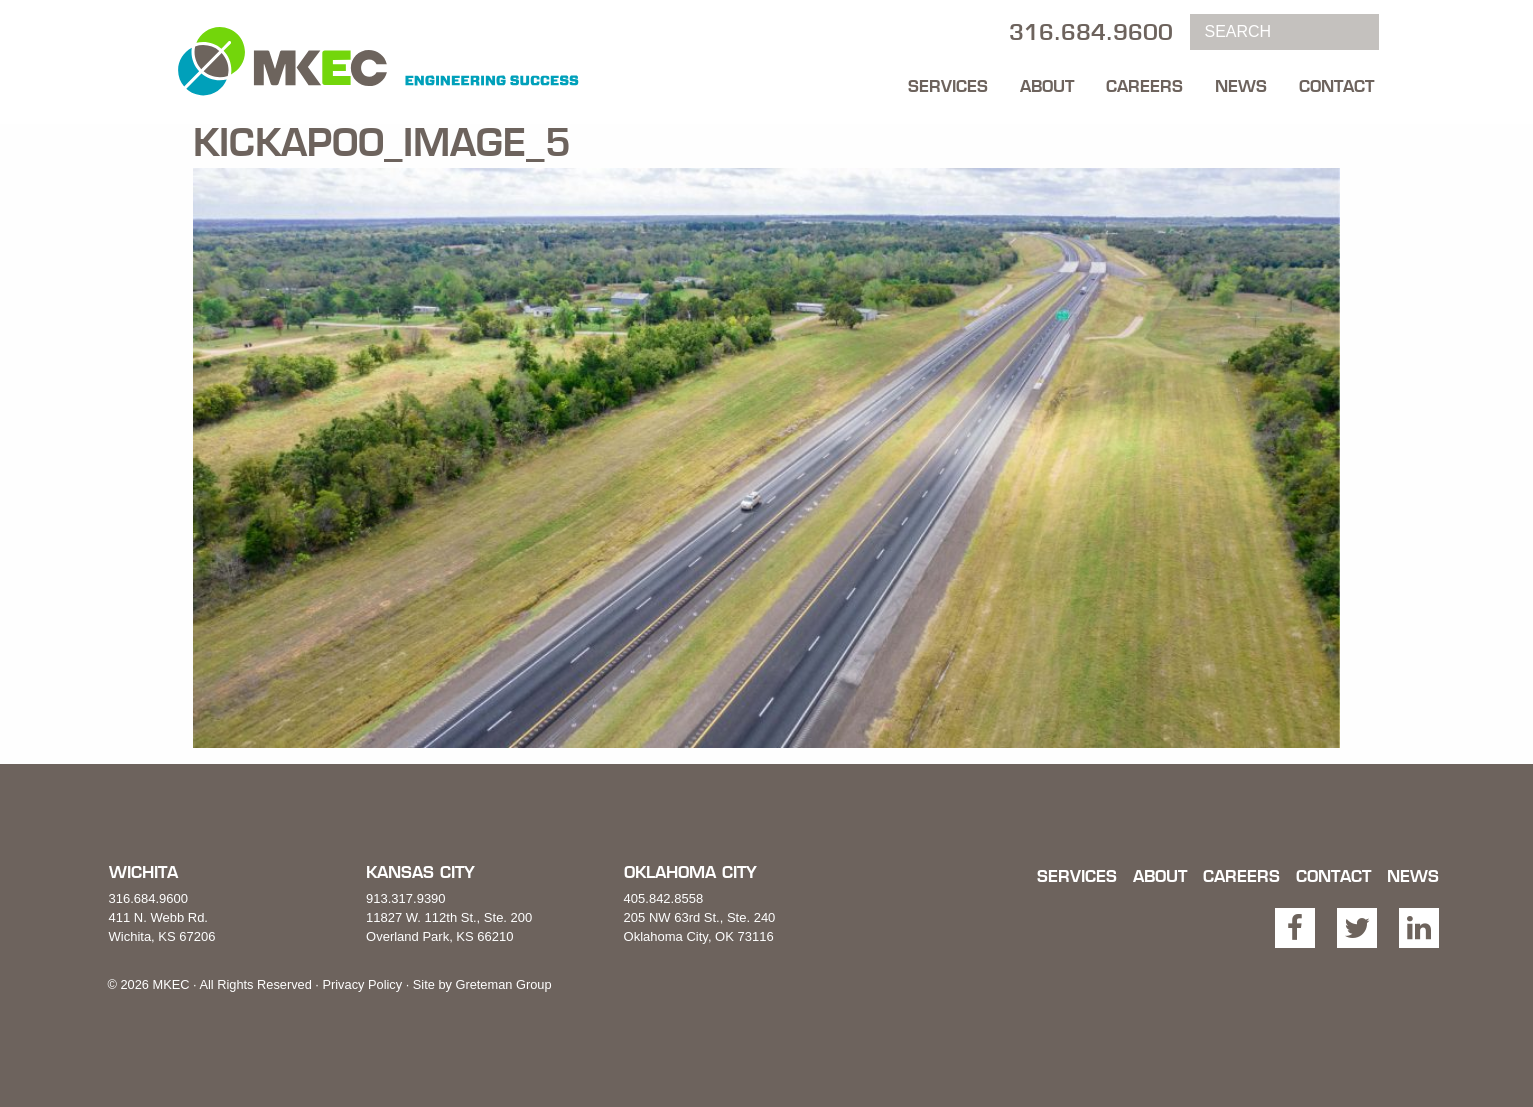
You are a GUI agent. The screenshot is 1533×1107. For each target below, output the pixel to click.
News (1241, 86)
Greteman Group (503, 984)
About (1047, 86)
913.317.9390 (406, 898)
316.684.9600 (149, 898)
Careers (1144, 86)
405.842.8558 (664, 898)
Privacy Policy (362, 984)
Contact (1336, 86)
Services (948, 86)
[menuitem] (948, 81)
